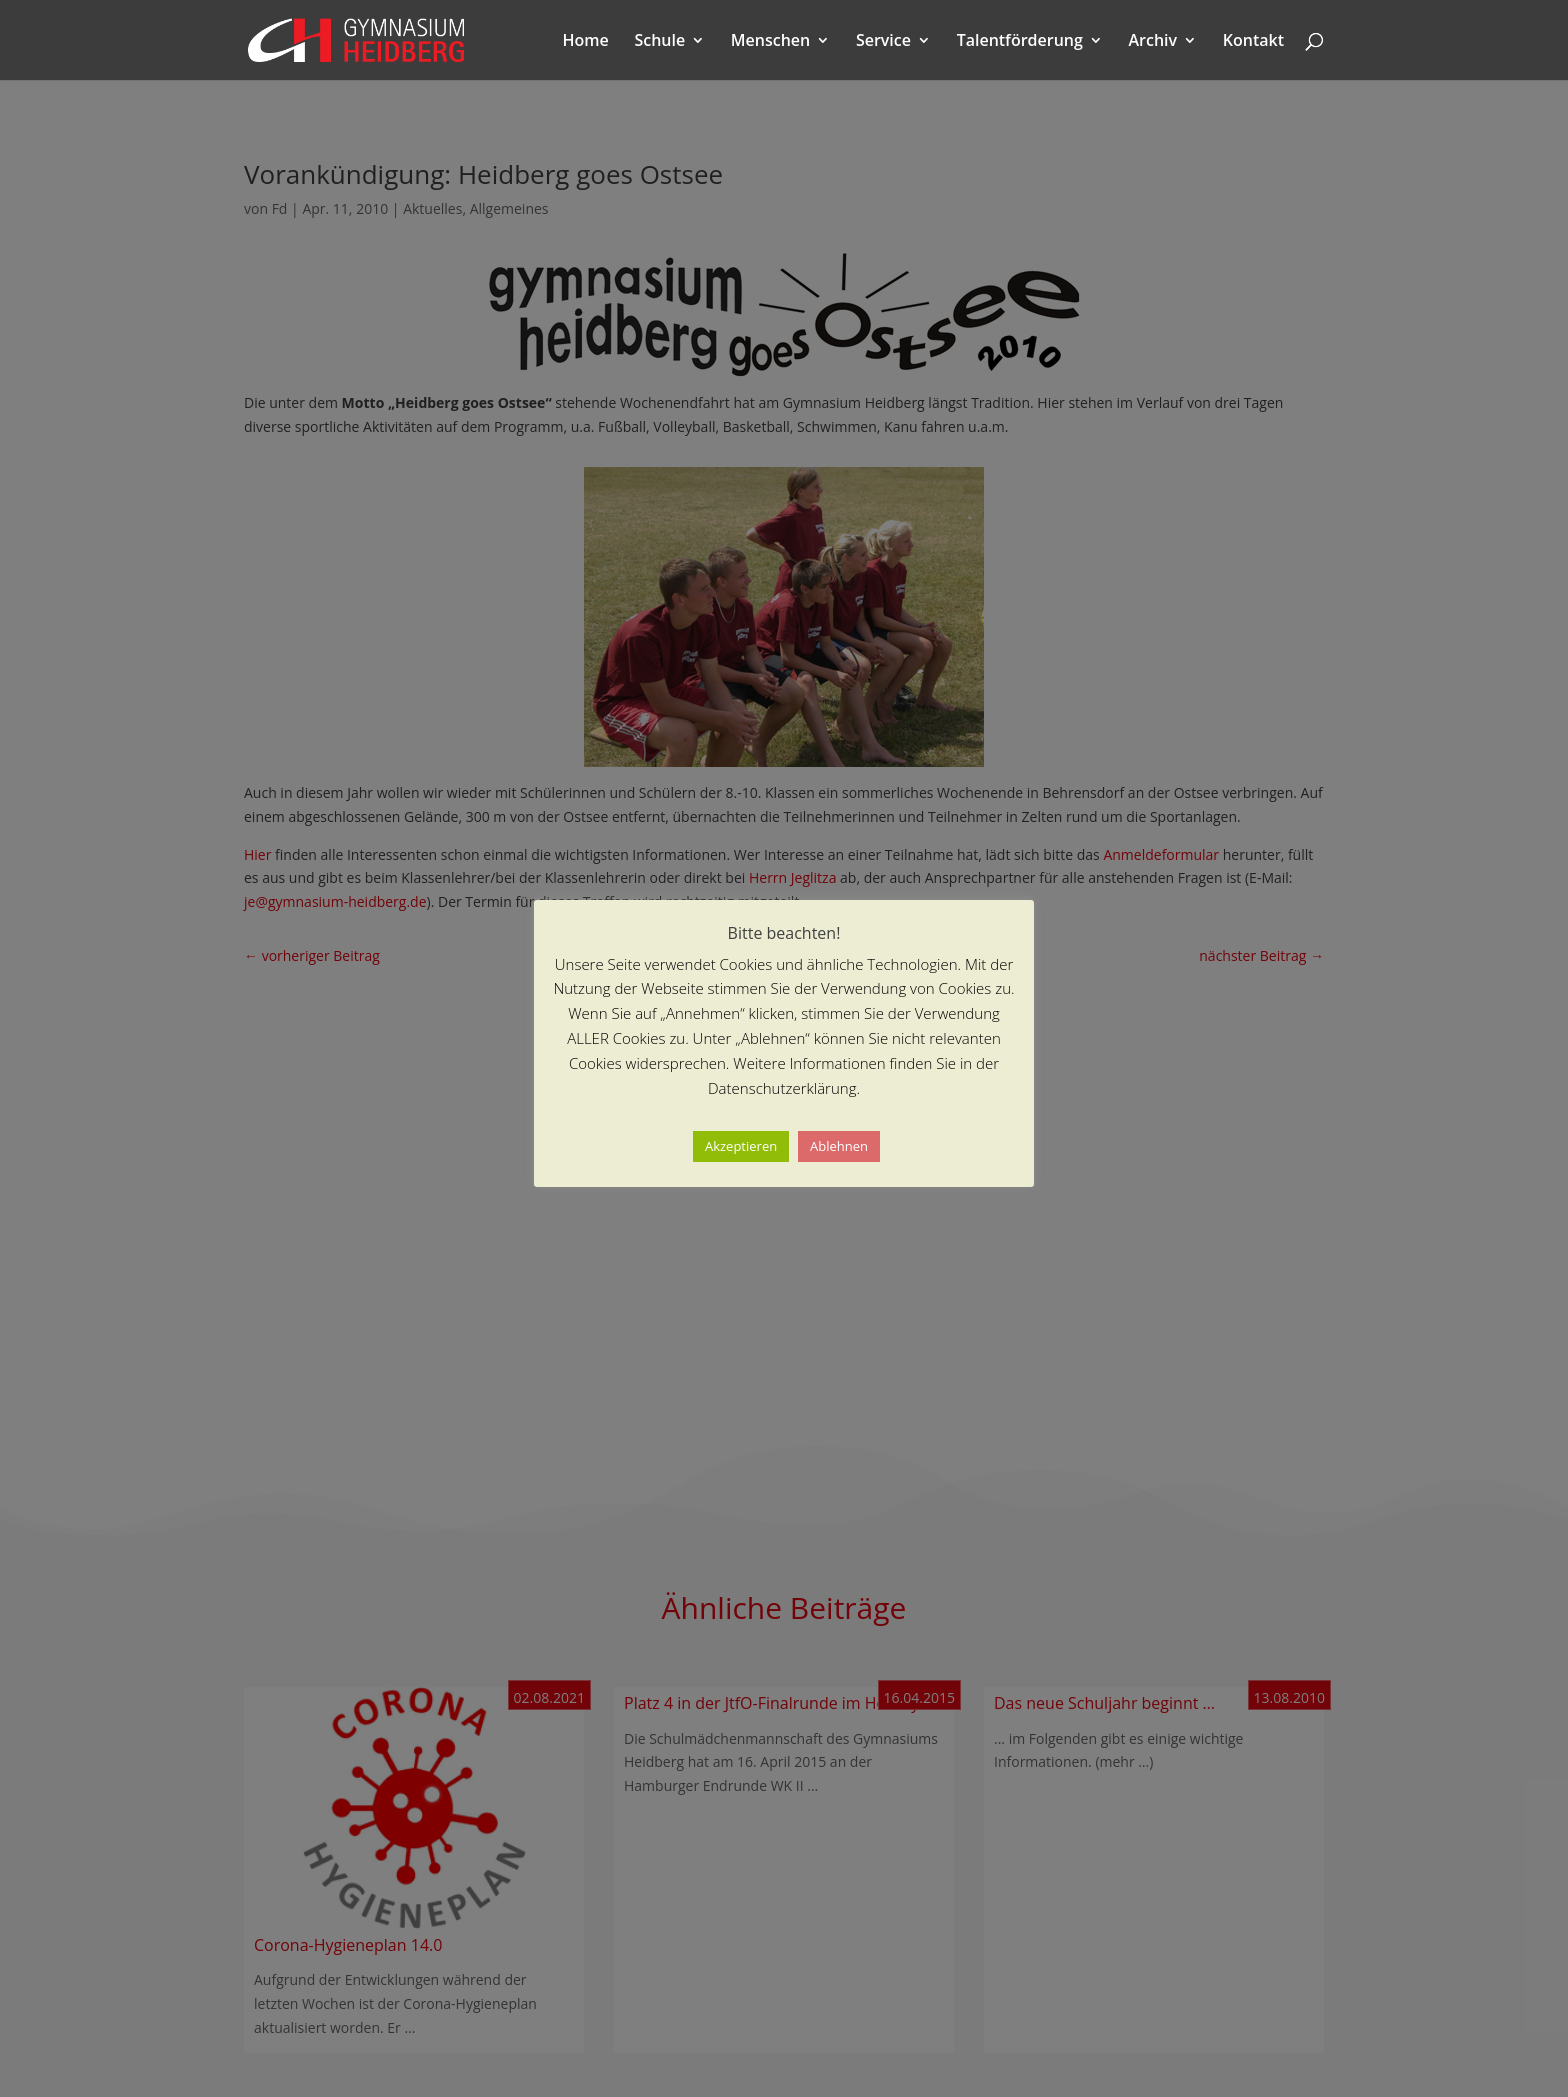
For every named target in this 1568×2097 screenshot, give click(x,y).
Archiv (1153, 42)
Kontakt (1253, 42)
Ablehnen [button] (839, 1146)
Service (883, 42)
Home (586, 42)
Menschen (770, 42)
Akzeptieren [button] (741, 1146)
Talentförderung (1020, 42)
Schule (659, 42)
